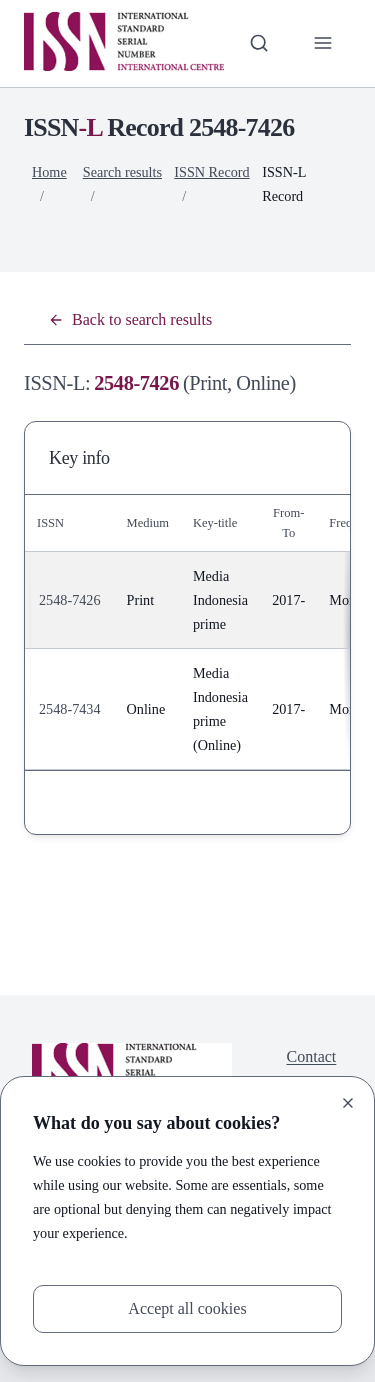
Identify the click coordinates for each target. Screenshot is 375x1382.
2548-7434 (70, 709)
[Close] (348, 1103)
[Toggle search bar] (259, 43)
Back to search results (130, 319)
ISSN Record (211, 172)
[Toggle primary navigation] (323, 43)
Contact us (312, 1068)
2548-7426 (70, 600)
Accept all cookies (187, 1308)
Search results (122, 172)
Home (49, 172)
